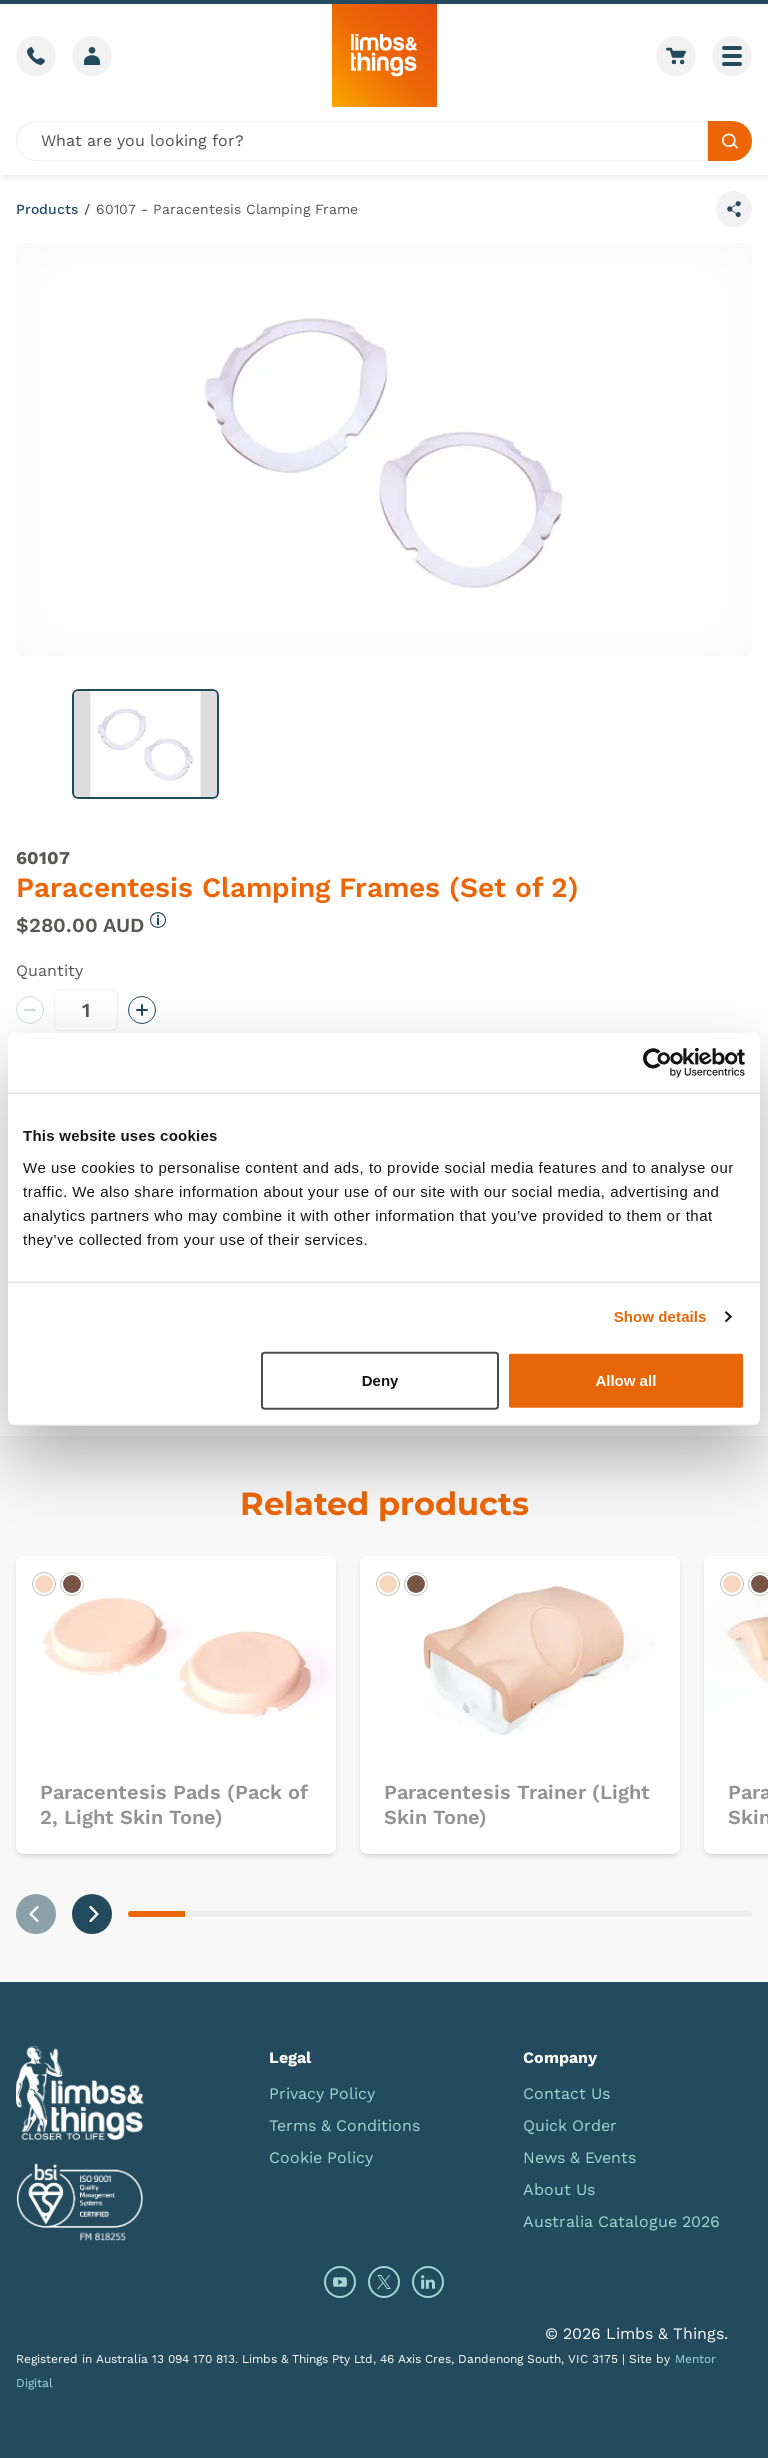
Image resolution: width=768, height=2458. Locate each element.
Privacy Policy (322, 2093)
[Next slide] (92, 1914)
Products (47, 209)
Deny (380, 1379)
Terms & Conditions (344, 2125)
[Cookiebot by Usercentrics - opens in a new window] (657, 1063)
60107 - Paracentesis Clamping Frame (227, 209)
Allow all (625, 1379)
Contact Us (566, 2093)
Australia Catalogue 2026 (621, 2221)
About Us (559, 2189)
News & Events (579, 2157)
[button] (145, 744)
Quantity (49, 970)
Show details (660, 1316)
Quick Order (570, 2125)
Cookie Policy (321, 2157)
